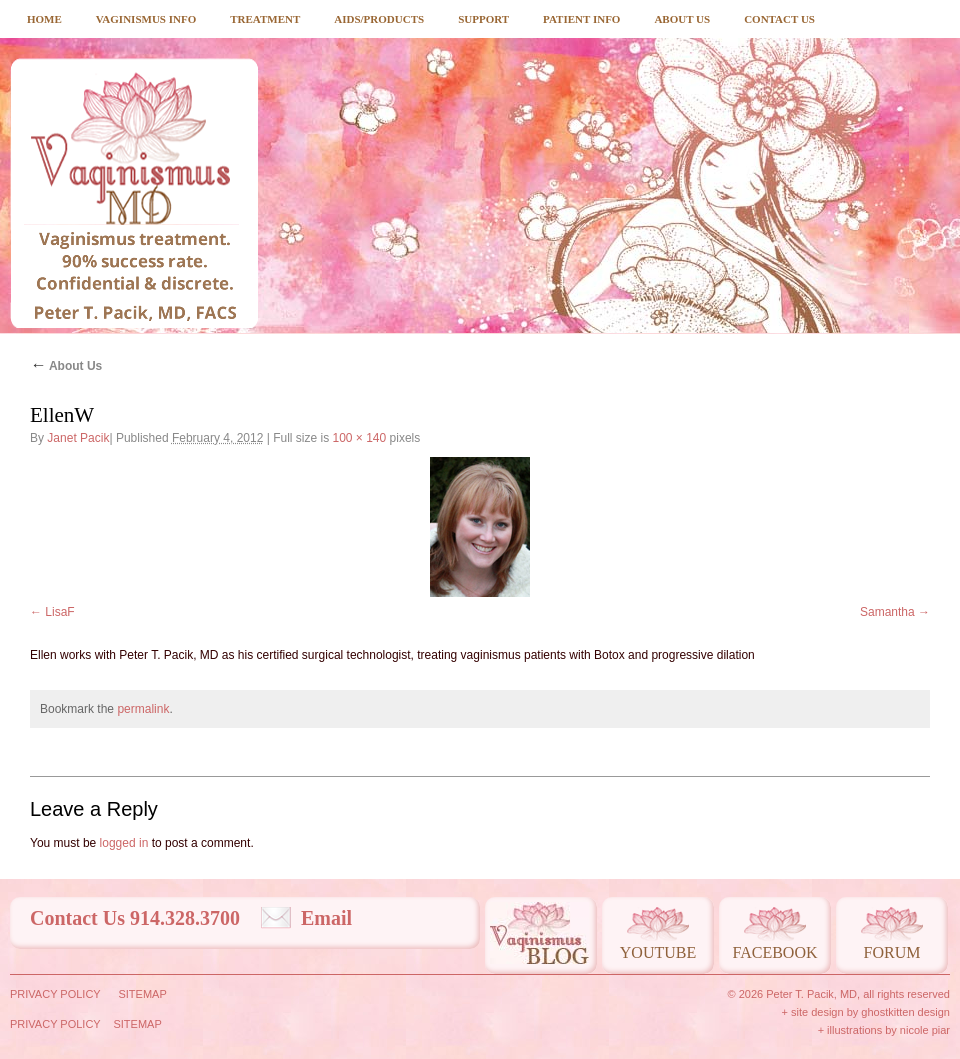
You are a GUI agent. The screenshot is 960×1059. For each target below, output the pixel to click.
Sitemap (142, 994)
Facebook (774, 952)
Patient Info (581, 19)
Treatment (265, 19)
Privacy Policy (55, 994)
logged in (124, 843)
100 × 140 (359, 438)
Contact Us (779, 19)
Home (44, 19)
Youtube (658, 952)
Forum (892, 952)
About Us (682, 19)
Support (483, 19)
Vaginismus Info (146, 19)
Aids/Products (379, 19)
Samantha (887, 612)
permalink (143, 709)
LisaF (59, 612)
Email (326, 918)
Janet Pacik (78, 438)
